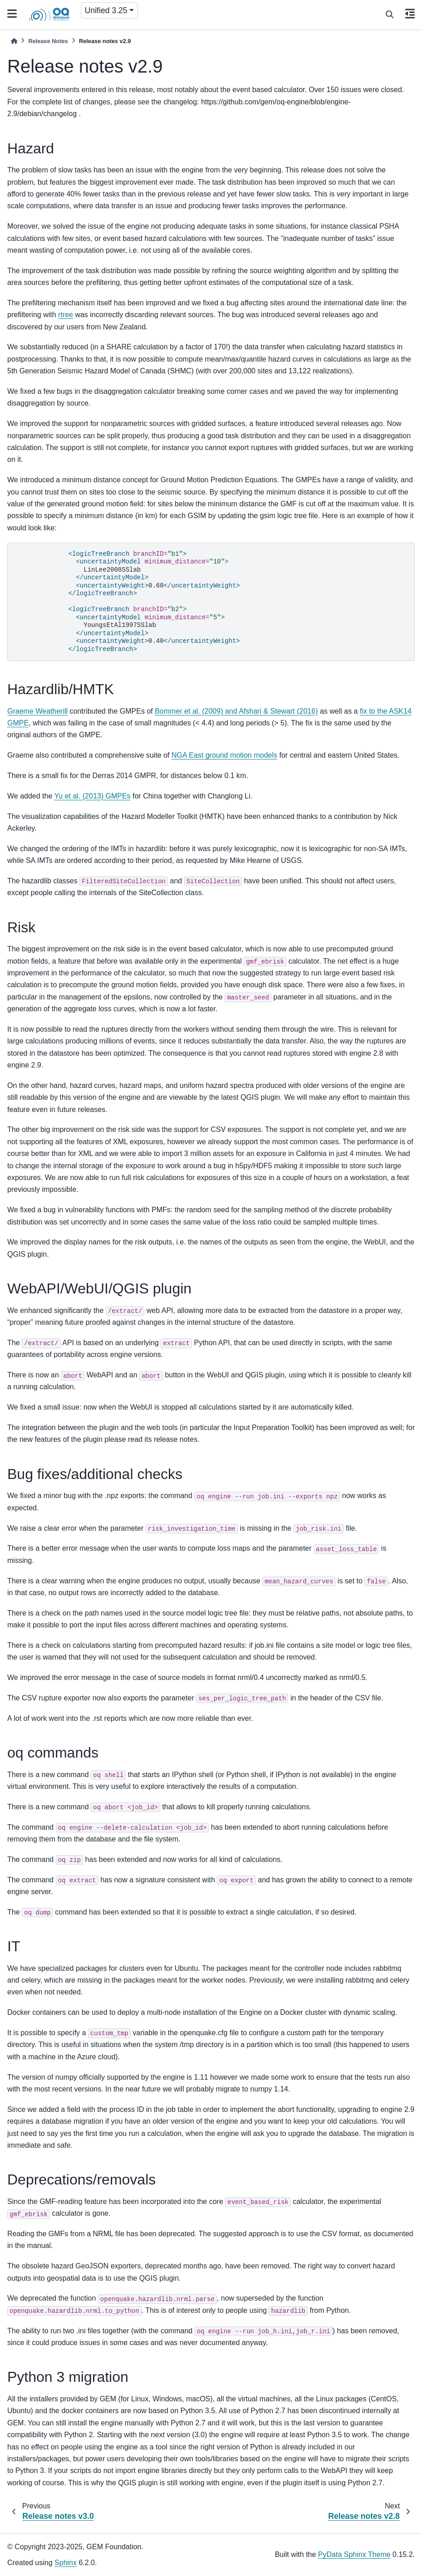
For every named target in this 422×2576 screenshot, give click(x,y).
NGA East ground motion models (224, 755)
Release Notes (48, 41)
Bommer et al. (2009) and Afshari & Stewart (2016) (236, 711)
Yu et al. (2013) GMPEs (92, 796)
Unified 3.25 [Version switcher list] (106, 10)
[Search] (390, 14)
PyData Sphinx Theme (354, 2554)
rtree (65, 314)
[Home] (14, 41)
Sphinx (65, 2562)
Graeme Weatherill (37, 711)
